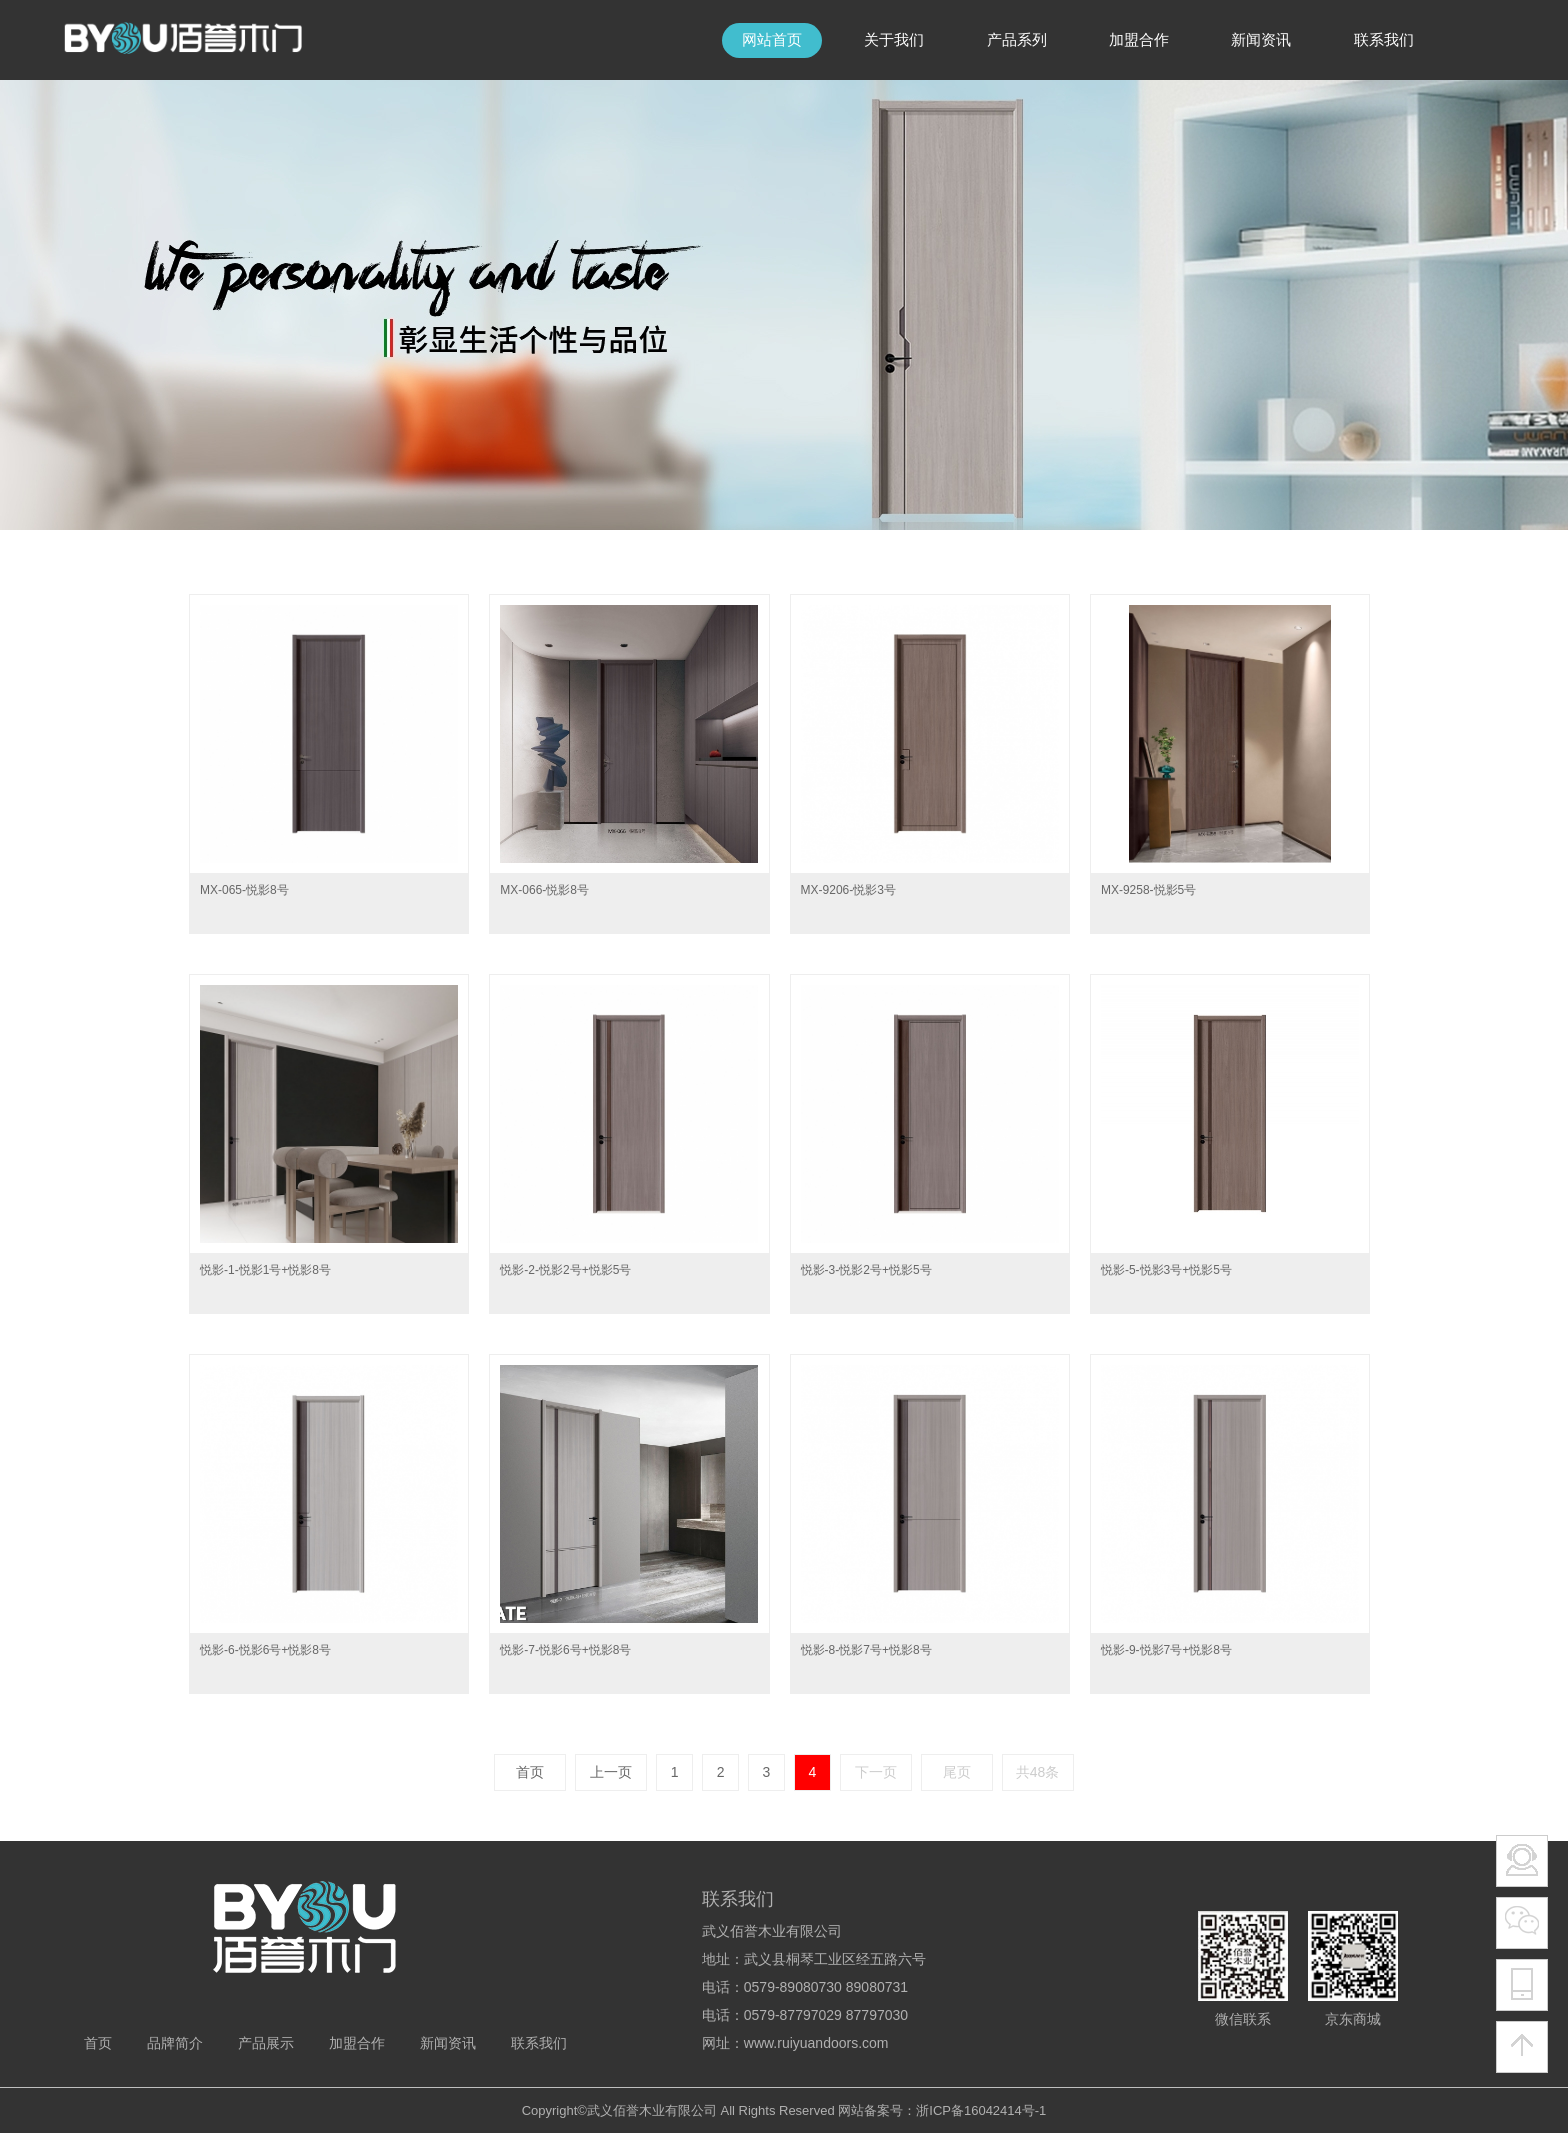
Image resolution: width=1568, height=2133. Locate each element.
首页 (98, 2043)
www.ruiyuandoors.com (816, 2043)
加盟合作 (357, 2043)
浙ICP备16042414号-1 (981, 2110)
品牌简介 (175, 2043)
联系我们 (539, 2043)
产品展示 (266, 2043)
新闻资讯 (448, 2043)
